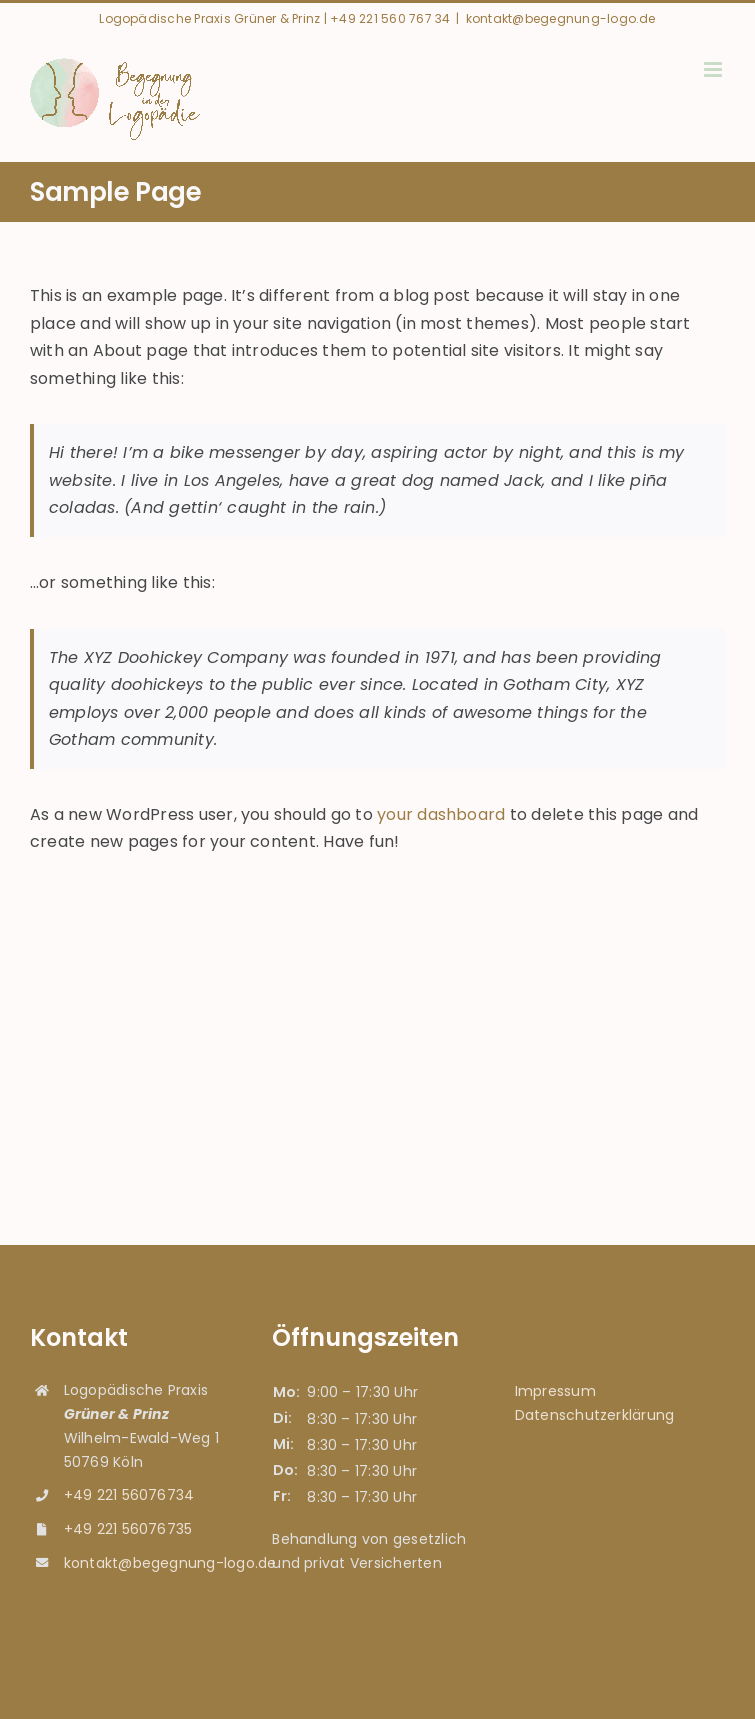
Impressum (555, 1391)
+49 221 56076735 (128, 1529)
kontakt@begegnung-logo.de (561, 18)
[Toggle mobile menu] (714, 69)
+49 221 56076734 (129, 1495)
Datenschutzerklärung (595, 1415)
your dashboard (441, 814)
